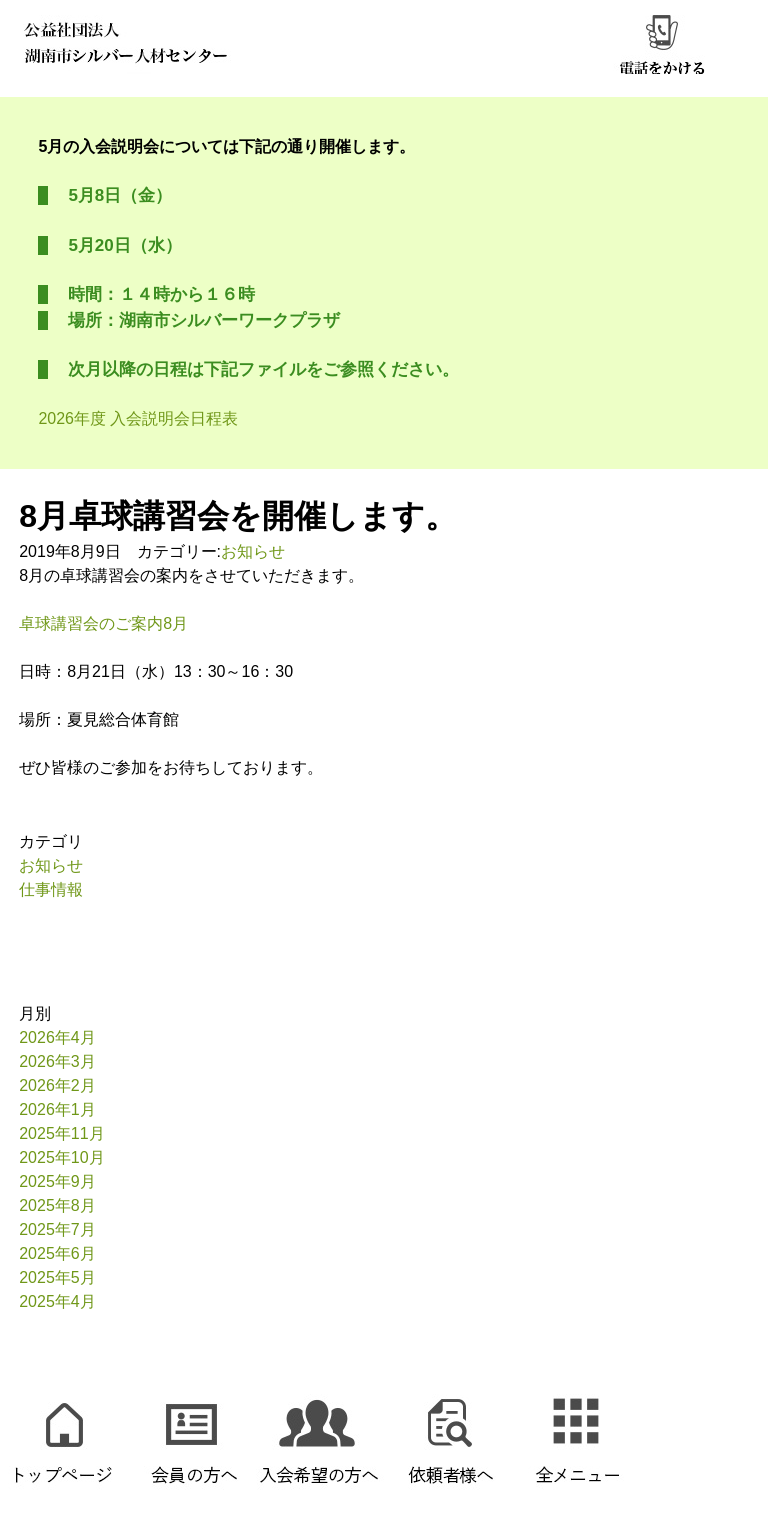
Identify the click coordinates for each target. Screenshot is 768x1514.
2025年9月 (57, 1181)
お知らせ (253, 551)
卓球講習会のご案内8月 (103, 623)
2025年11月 (61, 1133)
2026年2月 (57, 1085)
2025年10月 (61, 1157)
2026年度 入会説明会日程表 (138, 418)
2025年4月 (57, 1301)
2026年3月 (57, 1061)
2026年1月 (57, 1109)
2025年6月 (57, 1253)
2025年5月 (57, 1277)
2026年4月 (57, 1037)
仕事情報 (51, 889)
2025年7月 (57, 1229)
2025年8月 (57, 1205)
